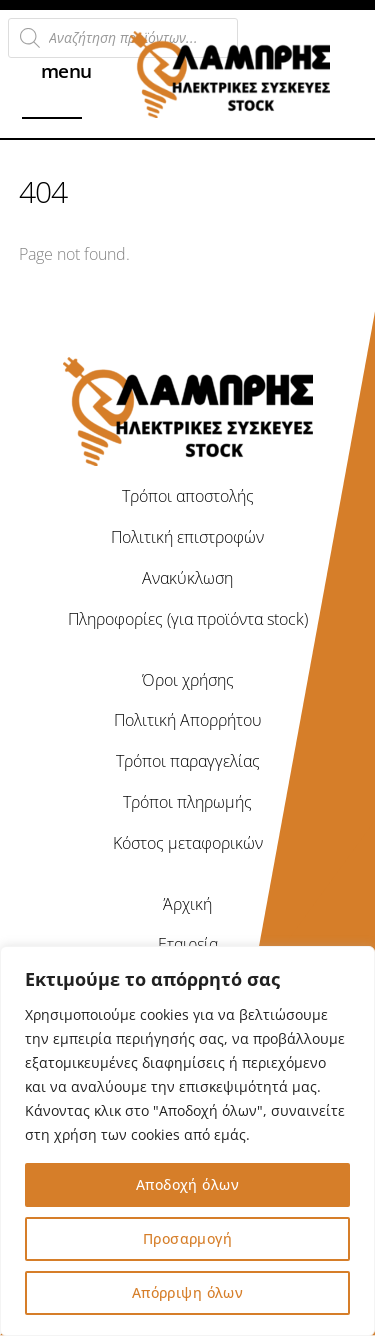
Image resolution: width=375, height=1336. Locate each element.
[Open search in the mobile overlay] (123, 38)
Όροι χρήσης (188, 680)
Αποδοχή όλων (187, 1184)
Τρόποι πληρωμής (187, 802)
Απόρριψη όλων (187, 1292)
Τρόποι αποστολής (188, 496)
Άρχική (187, 904)
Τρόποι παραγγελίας (188, 761)
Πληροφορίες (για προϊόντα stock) (188, 619)
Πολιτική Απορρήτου (188, 720)
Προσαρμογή (187, 1238)
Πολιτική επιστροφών (187, 537)
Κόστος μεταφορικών (188, 843)
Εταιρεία (188, 944)
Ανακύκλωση (187, 578)
